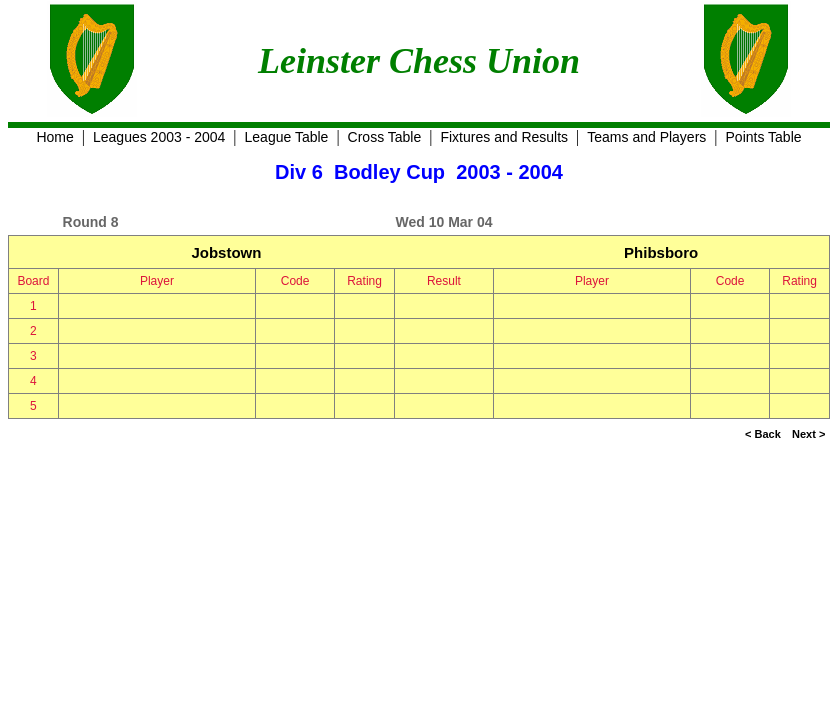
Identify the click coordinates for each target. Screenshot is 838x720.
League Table (287, 137)
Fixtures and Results (504, 137)
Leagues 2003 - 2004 (159, 137)
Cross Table (385, 137)
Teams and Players (646, 137)
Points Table (764, 137)
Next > (808, 434)
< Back (763, 434)
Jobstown (226, 252)
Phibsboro (661, 252)
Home (54, 137)
